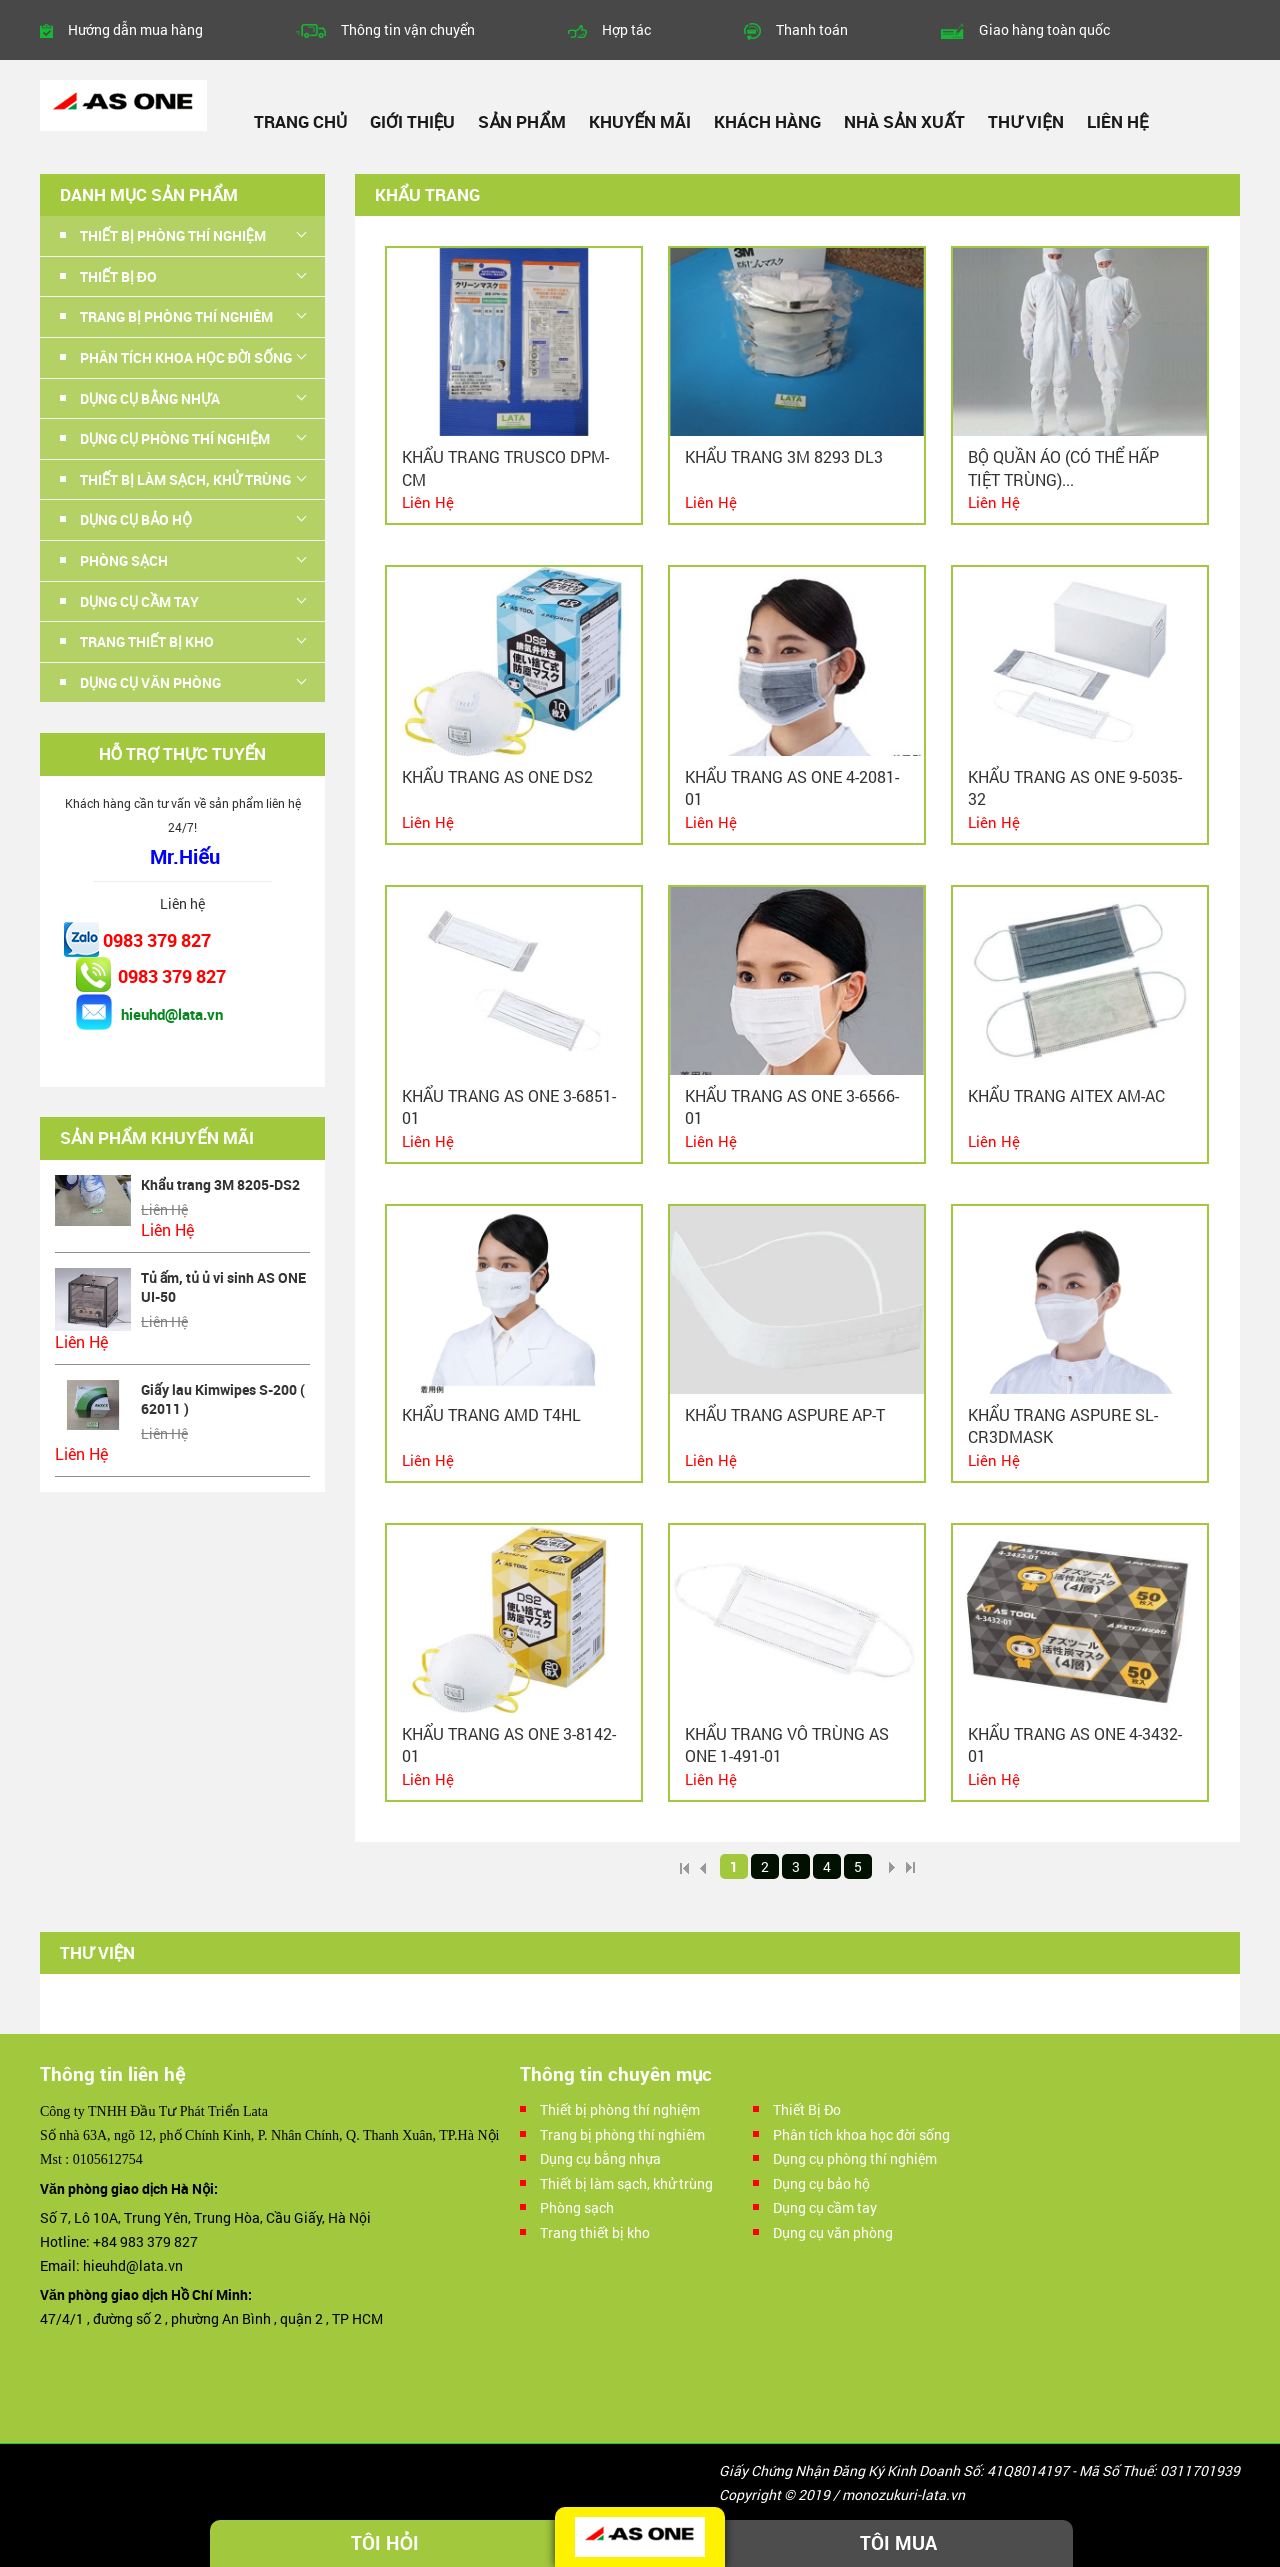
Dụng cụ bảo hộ (136, 519)
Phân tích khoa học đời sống (186, 357)
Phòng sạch (124, 560)
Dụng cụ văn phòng (150, 682)
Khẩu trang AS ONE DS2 (497, 776)
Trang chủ (300, 121)
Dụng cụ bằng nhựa (150, 398)
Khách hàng (767, 121)
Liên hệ (1118, 121)
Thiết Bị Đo (118, 276)
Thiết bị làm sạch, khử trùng (185, 479)
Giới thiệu (412, 121)
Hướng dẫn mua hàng (135, 29)
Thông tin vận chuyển (408, 29)
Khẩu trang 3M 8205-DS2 (220, 1184)
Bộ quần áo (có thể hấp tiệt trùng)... (1063, 467)
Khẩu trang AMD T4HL (491, 1414)
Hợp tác (626, 29)
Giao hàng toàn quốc (1044, 29)
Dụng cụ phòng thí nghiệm (175, 438)
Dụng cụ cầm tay (139, 601)
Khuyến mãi (640, 121)
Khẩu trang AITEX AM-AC (1066, 1095)
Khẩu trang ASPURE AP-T (785, 1414)
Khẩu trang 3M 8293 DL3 (784, 456)
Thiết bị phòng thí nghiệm (173, 235)
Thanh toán (812, 29)
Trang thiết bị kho (147, 641)
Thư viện (1025, 121)
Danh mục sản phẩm (149, 194)
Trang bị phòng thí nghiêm (176, 316)
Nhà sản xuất (904, 121)
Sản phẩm (521, 121)
